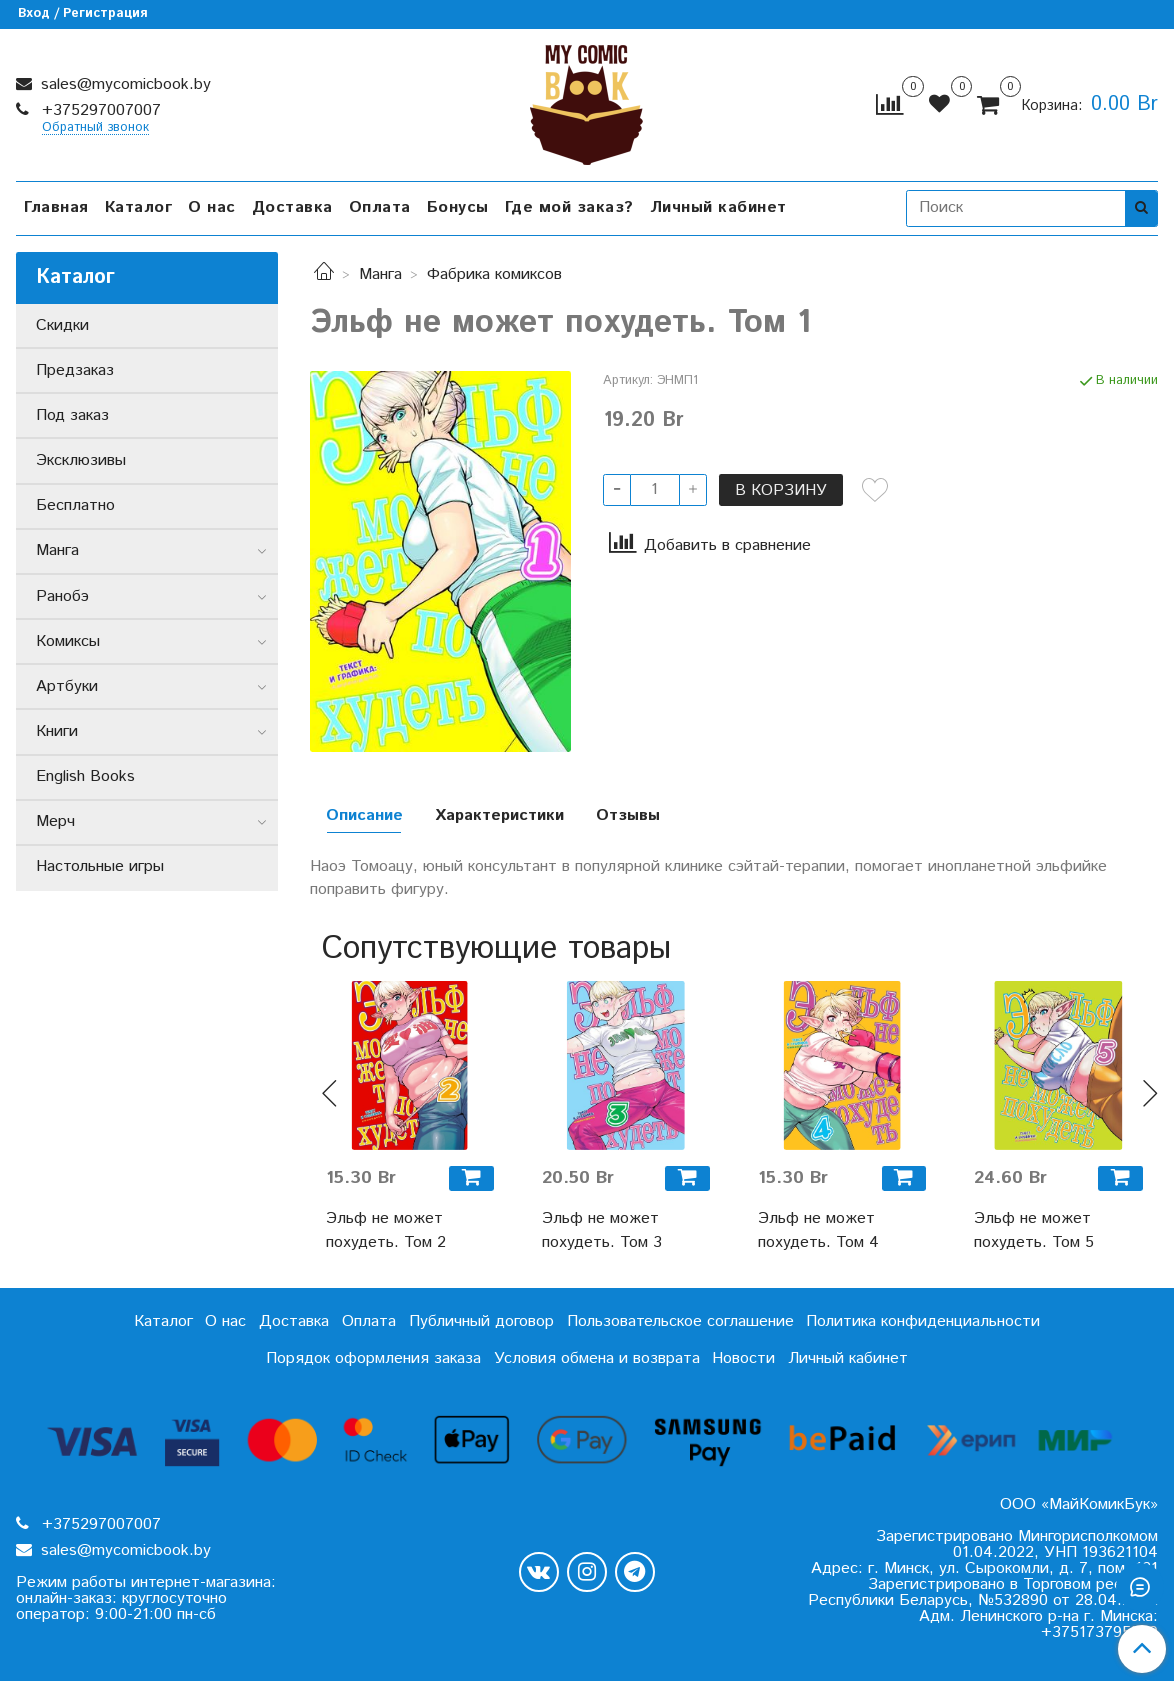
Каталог (139, 207)
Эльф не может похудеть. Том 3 (602, 1230)
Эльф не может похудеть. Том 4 (818, 1230)
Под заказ (72, 415)
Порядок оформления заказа (373, 1358)
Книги (57, 731)
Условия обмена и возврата (597, 1358)
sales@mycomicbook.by (123, 84)
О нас (212, 207)
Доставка (292, 207)
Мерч (55, 821)
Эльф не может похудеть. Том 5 (1034, 1230)
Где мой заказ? (569, 207)
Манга (380, 274)
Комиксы (68, 641)
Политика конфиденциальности (923, 1321)
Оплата (380, 207)
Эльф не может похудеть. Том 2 (386, 1230)
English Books (85, 776)
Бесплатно (75, 505)
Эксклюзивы (81, 460)
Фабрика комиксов (494, 274)
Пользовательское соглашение (680, 1321)
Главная (56, 207)
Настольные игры (100, 866)
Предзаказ (75, 370)
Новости (743, 1358)
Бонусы (458, 207)
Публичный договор (481, 1321)
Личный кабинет (718, 207)
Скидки (62, 325)
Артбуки (67, 686)
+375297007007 (99, 110)
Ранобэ (62, 596)
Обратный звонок (95, 128)
